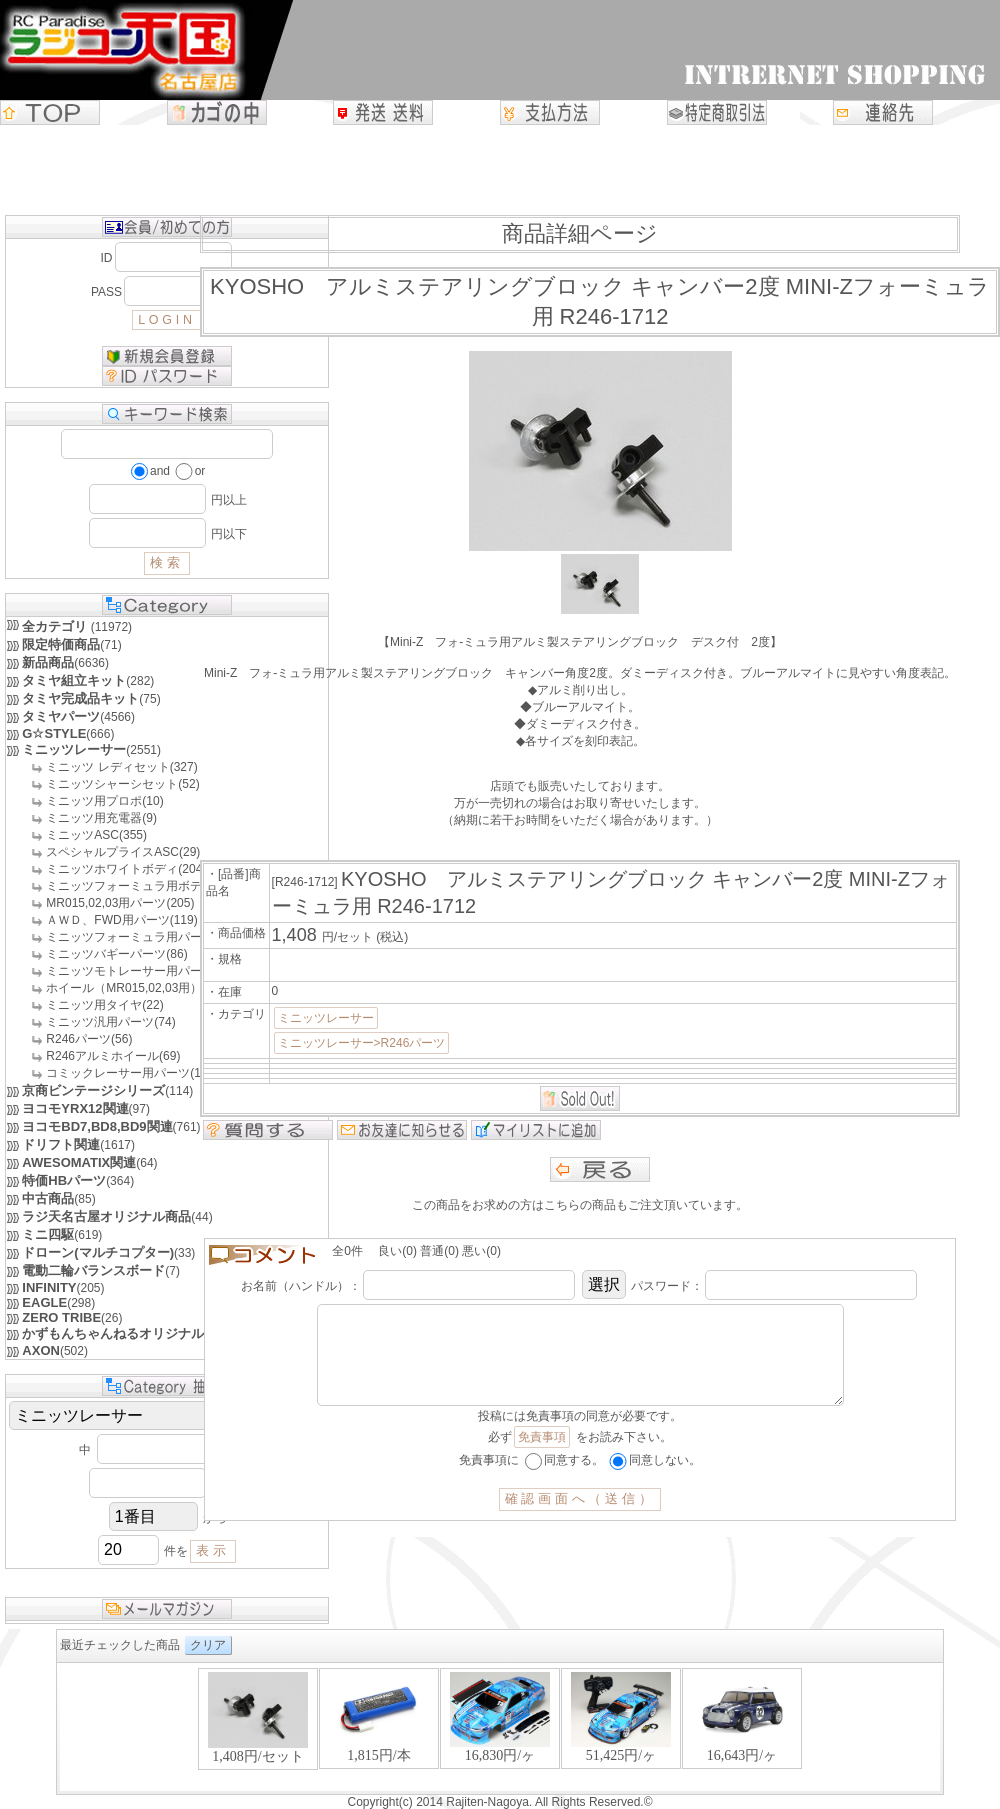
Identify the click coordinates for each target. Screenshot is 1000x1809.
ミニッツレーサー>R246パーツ (362, 1043)
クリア (208, 1645)
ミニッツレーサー (326, 1018)
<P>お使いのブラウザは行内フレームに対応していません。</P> (500, 1728)
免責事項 (542, 1457)
